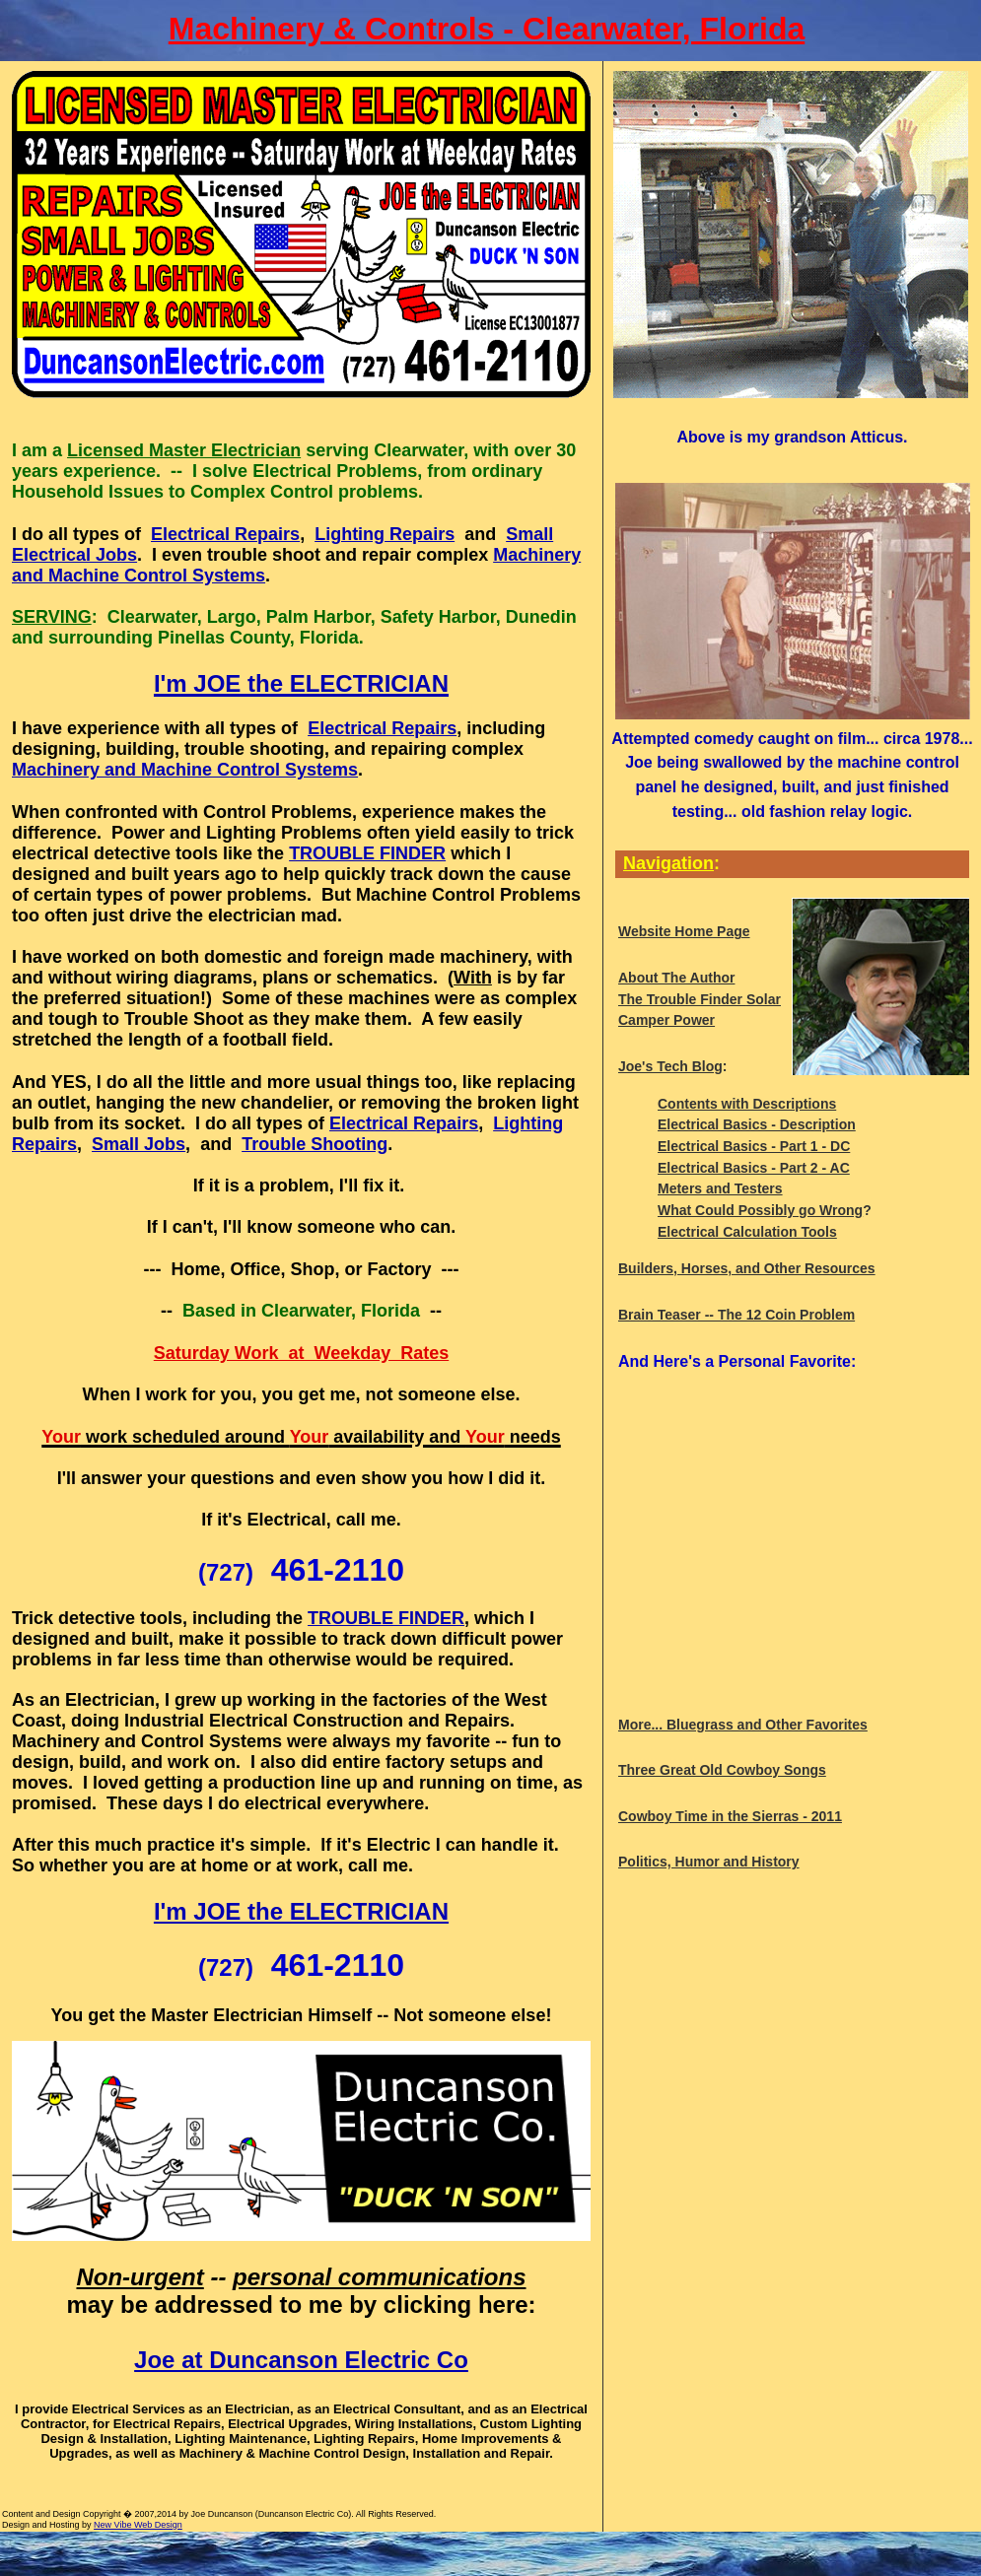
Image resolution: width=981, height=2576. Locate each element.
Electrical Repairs (225, 534)
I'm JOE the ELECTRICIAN (301, 1911)
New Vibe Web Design (138, 2525)
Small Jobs (138, 1144)
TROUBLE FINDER (367, 853)
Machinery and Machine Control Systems (185, 770)
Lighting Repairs (385, 534)
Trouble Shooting (314, 1144)
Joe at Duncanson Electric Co (301, 2359)
